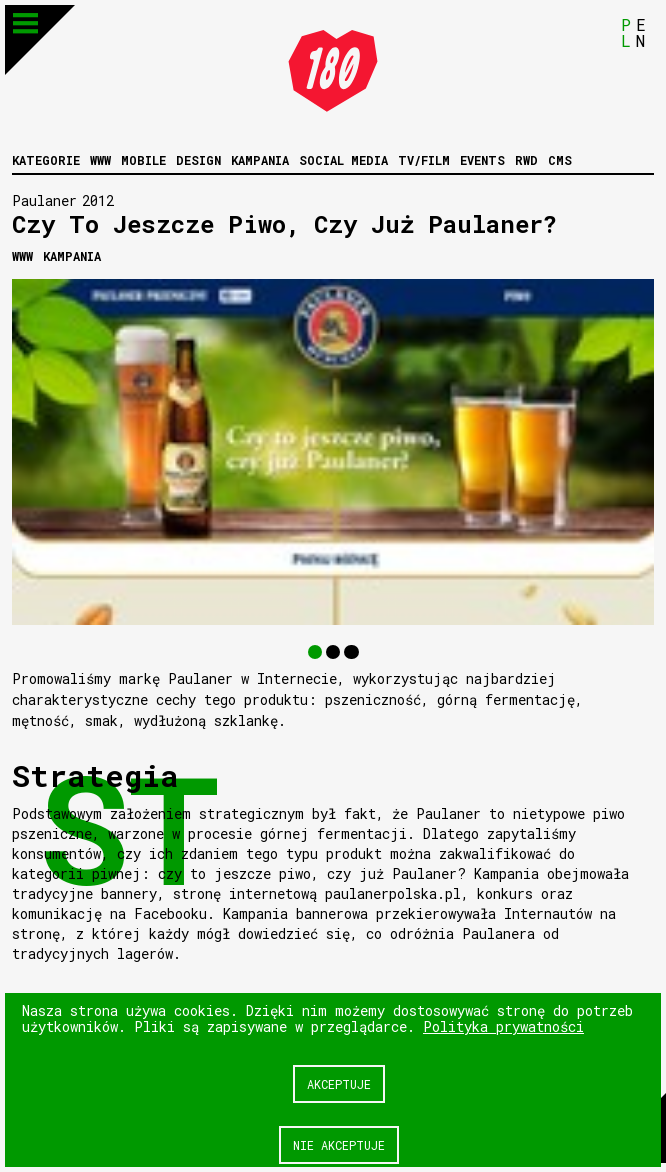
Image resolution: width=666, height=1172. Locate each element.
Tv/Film (424, 160)
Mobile (143, 160)
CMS (560, 160)
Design (198, 160)
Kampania (260, 160)
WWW (100, 160)
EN (641, 32)
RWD (526, 160)
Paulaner (44, 200)
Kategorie (46, 160)
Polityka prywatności (503, 1026)
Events (482, 160)
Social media (343, 160)
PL (626, 32)
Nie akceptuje (339, 1145)
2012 (98, 200)
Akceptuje (339, 1084)
